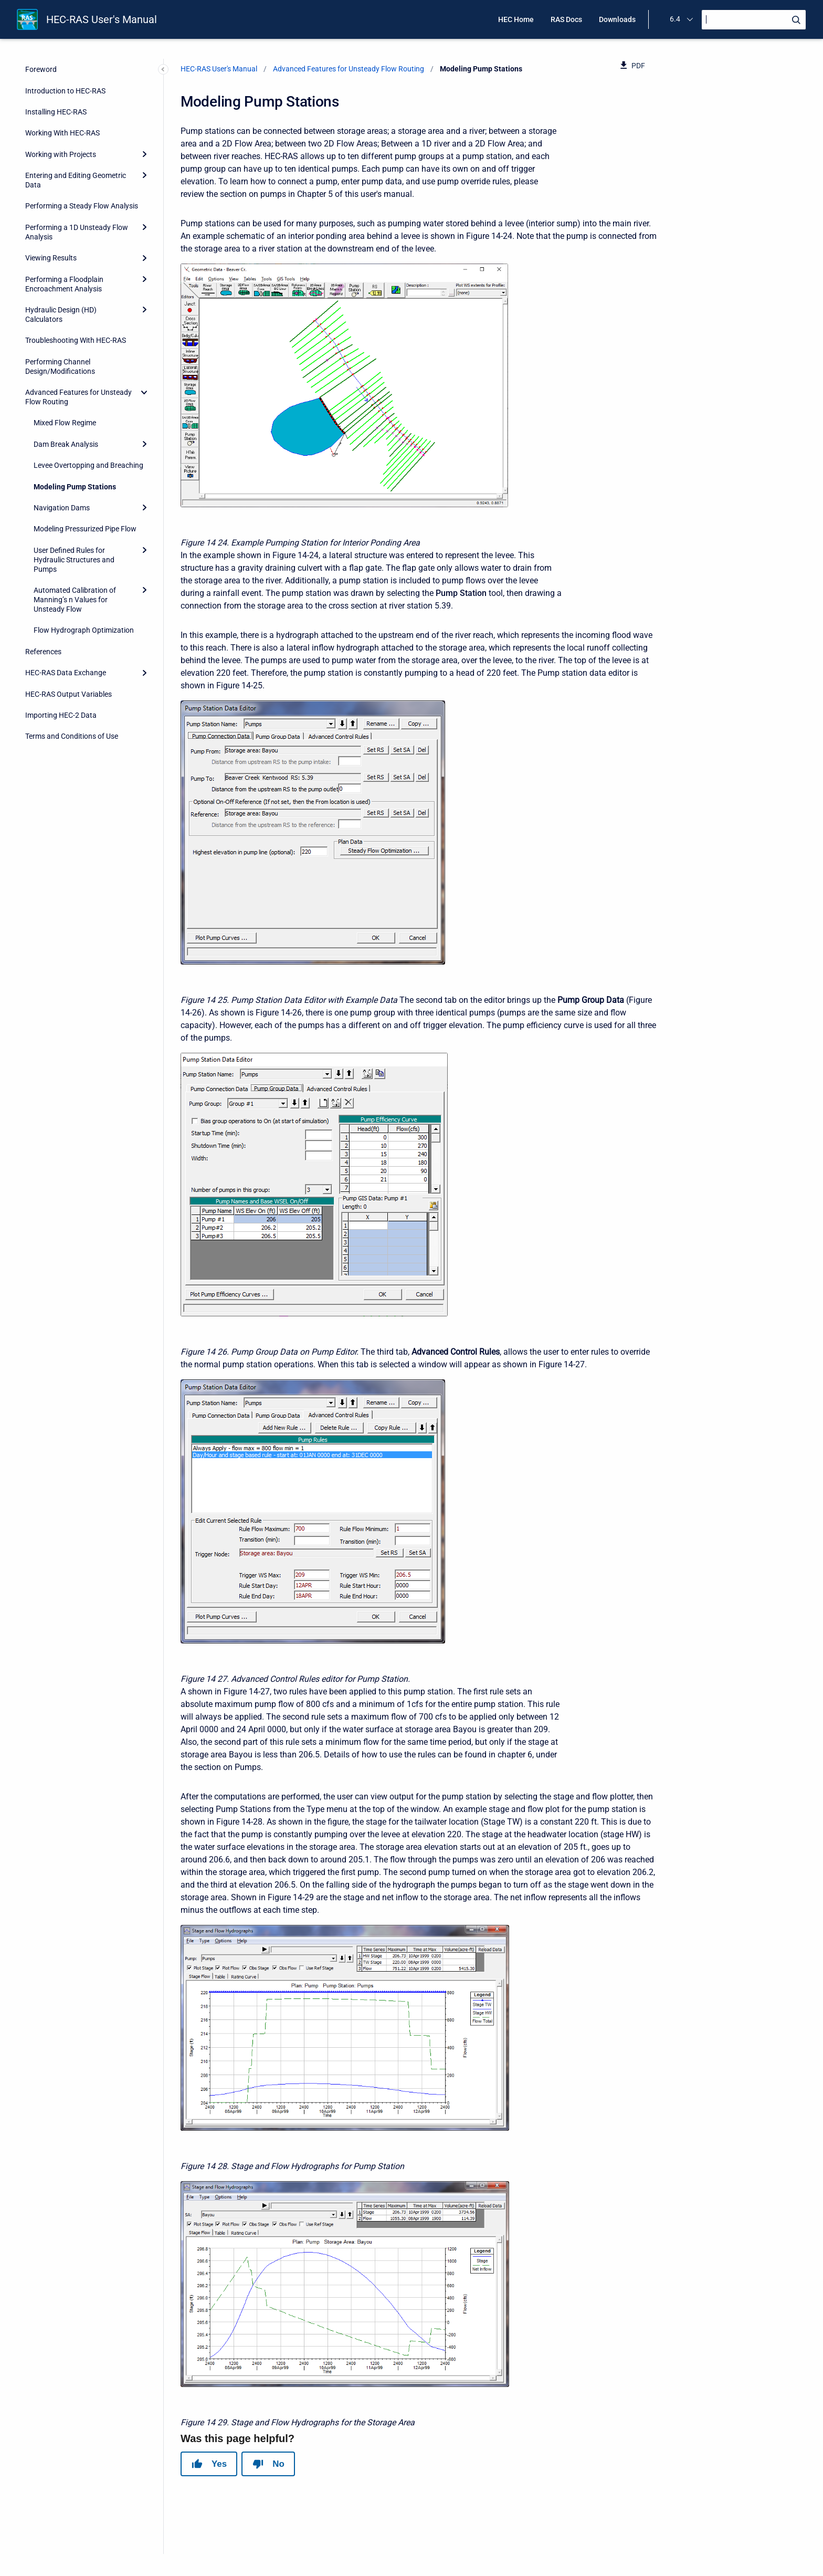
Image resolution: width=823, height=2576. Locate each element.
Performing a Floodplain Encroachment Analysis (64, 284)
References (43, 651)
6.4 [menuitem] (675, 19)
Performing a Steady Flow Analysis (81, 206)
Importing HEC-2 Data (61, 715)
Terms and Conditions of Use (71, 736)
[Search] (753, 19)
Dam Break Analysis (66, 444)
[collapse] (144, 392)
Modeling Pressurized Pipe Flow (85, 529)
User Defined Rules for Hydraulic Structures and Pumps (74, 559)
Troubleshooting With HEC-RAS (75, 340)
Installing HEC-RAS (56, 112)
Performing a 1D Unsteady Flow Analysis (76, 232)
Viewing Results (51, 258)
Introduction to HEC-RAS (65, 91)
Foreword (41, 69)
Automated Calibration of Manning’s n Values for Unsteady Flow (75, 599)
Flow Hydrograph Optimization (84, 630)
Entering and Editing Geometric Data (75, 180)
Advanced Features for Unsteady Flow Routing (78, 397)
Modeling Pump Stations (75, 487)
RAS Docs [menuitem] (566, 19)
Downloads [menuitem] (617, 19)
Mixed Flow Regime (65, 422)
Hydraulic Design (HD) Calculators (61, 314)
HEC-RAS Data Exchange (65, 672)
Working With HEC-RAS (62, 133)
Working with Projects (60, 154)
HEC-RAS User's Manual (101, 19)
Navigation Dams (62, 508)
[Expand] (144, 154)
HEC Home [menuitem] (516, 19)
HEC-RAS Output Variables (68, 694)
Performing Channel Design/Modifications (60, 366)
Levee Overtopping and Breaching (88, 465)
